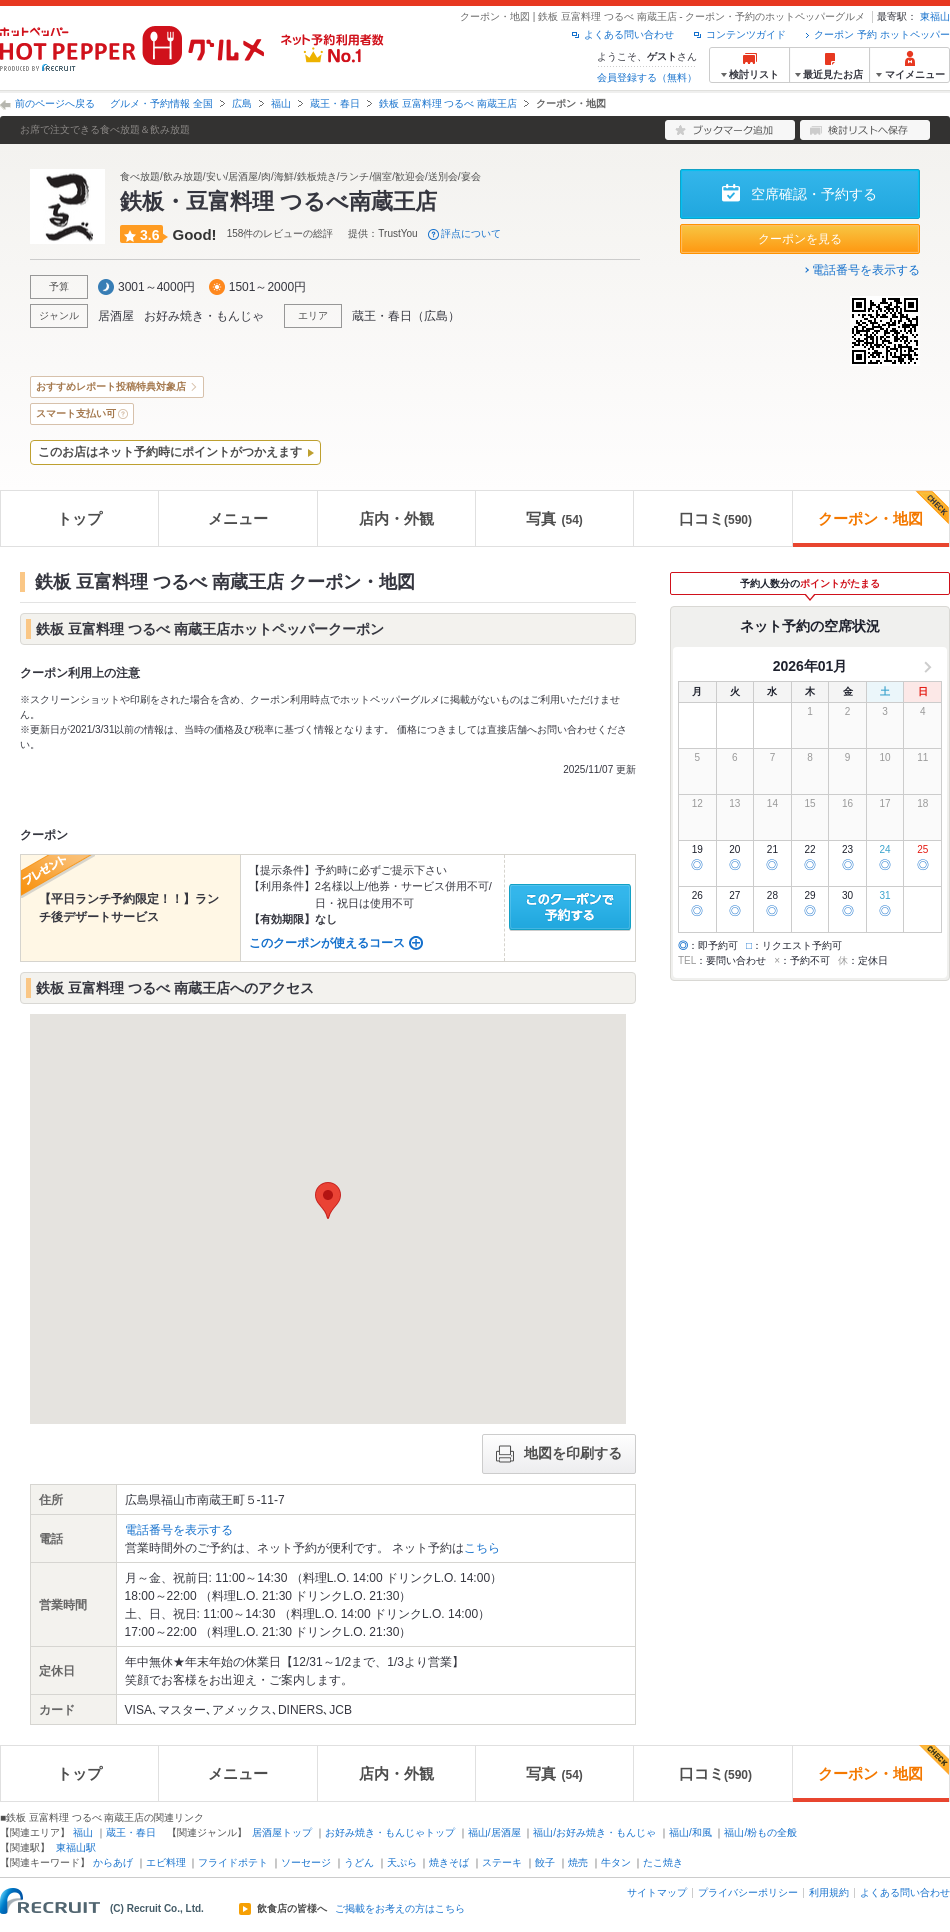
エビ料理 (166, 1862)
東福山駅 (76, 1847)
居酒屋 (116, 316)
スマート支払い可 (76, 413)
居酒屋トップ (282, 1832)
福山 (281, 103)
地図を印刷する (559, 1454)
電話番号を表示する (866, 270)
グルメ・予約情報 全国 (161, 103)
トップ (79, 518)
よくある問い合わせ (629, 34)
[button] (328, 1200)
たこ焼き (663, 1862)
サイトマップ (657, 1892)
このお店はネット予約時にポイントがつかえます (170, 452)
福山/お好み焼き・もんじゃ (594, 1832)
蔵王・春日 (335, 103)
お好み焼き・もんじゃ (204, 316)
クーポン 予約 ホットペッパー (882, 34)
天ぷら (402, 1862)
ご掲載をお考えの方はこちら (400, 1909)
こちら (482, 1548)
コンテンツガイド (746, 34)
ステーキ (502, 1862)
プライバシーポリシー (748, 1892)
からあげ (113, 1862)
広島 (242, 103)
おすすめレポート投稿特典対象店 (111, 386)
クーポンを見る (800, 239)
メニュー (238, 518)
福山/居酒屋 (494, 1832)
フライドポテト (233, 1862)
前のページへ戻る (55, 103)
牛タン (616, 1862)
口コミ (715, 518)
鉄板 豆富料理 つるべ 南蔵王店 (448, 103)
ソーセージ (306, 1862)
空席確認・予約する (814, 194)
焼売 (578, 1862)
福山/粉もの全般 (760, 1832)
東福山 (935, 16)
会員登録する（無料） (647, 77)
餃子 (545, 1862)
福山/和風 (690, 1832)
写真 (554, 518)
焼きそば (449, 1862)
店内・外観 (396, 518)
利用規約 (829, 1892)
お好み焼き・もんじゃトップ (390, 1832)
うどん (359, 1862)
